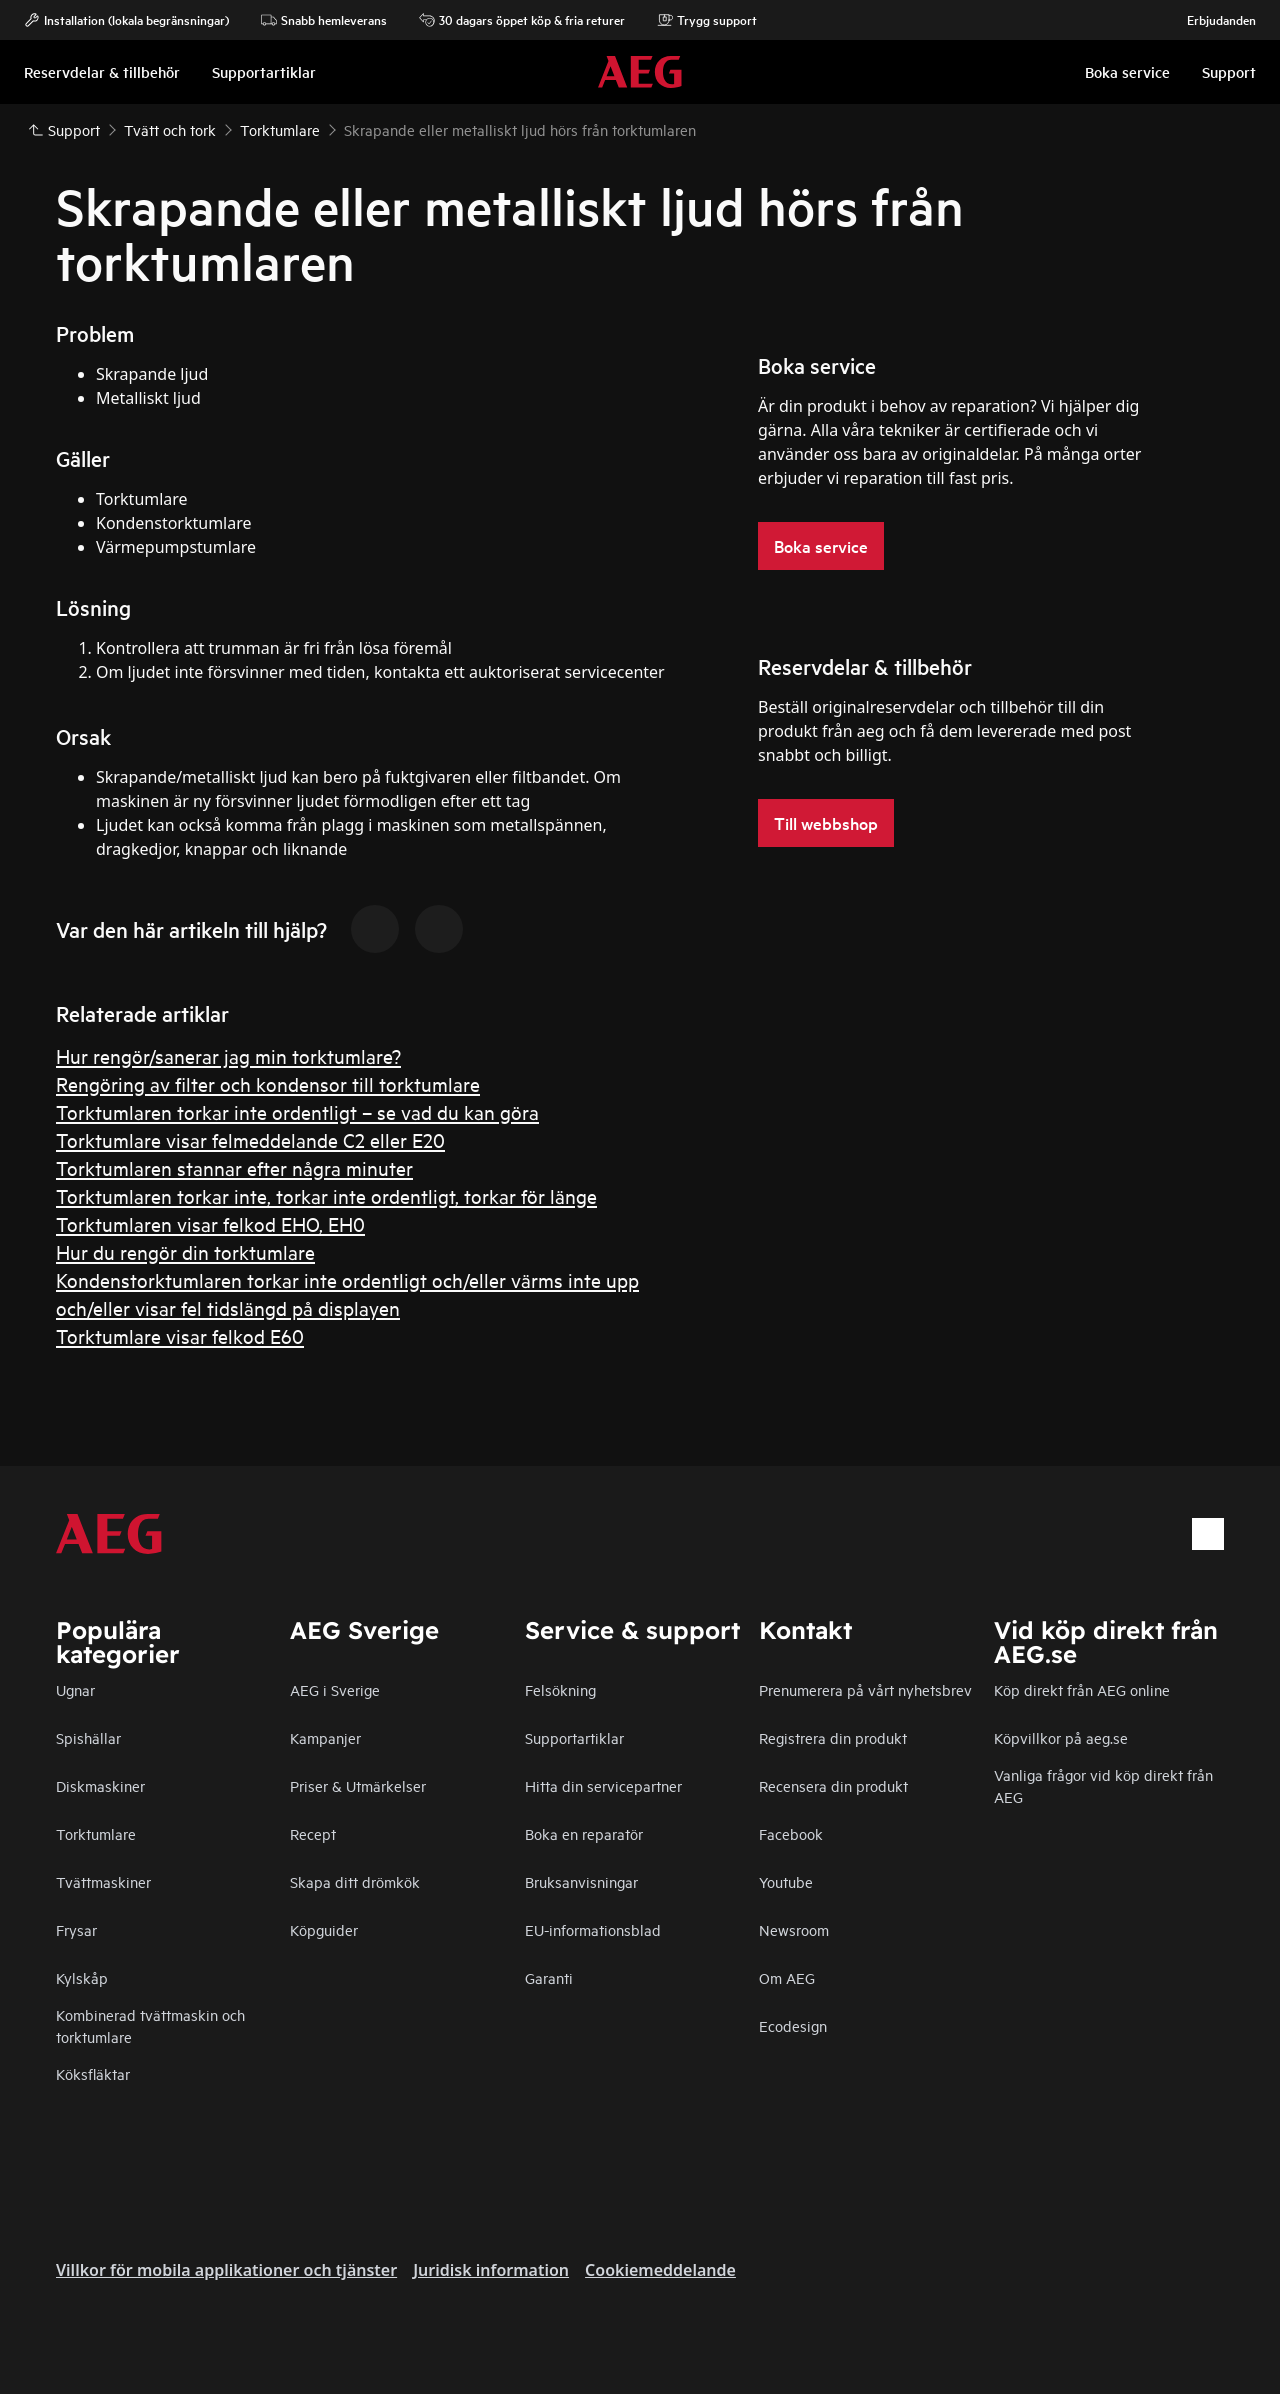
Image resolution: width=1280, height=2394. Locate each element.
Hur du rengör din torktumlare (185, 1251)
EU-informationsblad (593, 1929)
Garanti (549, 1977)
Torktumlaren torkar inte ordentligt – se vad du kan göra (297, 1111)
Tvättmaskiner (103, 1881)
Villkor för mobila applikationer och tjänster (226, 2270)
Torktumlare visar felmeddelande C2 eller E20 (250, 1139)
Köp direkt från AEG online (1082, 1689)
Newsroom (794, 1929)
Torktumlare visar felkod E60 (180, 1335)
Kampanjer (325, 1737)
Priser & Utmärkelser (358, 1785)
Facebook (791, 1833)
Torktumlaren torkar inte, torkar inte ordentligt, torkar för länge (326, 1195)
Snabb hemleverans (324, 20)
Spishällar (88, 1737)
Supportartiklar (574, 1737)
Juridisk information (491, 2270)
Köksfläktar (93, 2073)
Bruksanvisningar (581, 1881)
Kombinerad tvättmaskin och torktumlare (150, 2025)
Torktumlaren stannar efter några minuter (234, 1167)
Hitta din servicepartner (603, 1785)
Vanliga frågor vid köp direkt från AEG (1103, 1785)
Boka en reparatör (584, 1833)
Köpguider (324, 1929)
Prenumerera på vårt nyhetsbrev (865, 1689)
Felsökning (560, 1689)
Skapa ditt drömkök (355, 1881)
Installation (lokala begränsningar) (126, 20)
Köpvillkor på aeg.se (1061, 1737)
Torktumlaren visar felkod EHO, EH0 (210, 1223)
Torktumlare (96, 1833)
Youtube (786, 1881)
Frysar (76, 1929)
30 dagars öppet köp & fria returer (522, 20)
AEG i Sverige (335, 1689)
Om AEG (787, 1977)
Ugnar (75, 1689)
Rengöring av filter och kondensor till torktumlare (268, 1083)
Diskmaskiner (100, 1785)
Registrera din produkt (833, 1737)
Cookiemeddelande (660, 2270)
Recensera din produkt (833, 1785)
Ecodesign (793, 2025)
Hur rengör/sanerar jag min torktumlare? (228, 1055)
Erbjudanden (1211, 20)
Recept (313, 1833)
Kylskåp (82, 1977)
